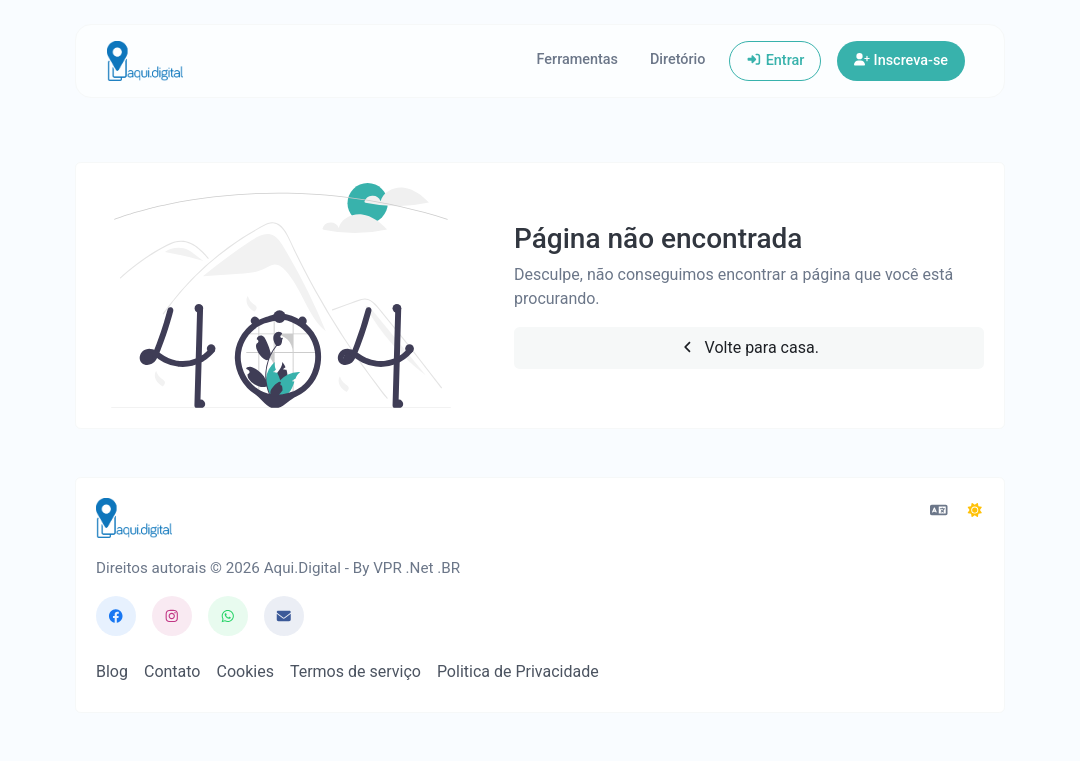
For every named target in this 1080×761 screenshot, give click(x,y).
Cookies (244, 671)
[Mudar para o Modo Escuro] (975, 511)
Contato (172, 671)
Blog (112, 671)
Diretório (677, 59)
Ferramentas (577, 59)
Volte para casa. (749, 347)
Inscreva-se (901, 60)
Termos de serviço (355, 671)
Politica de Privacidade (518, 671)
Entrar (775, 60)
